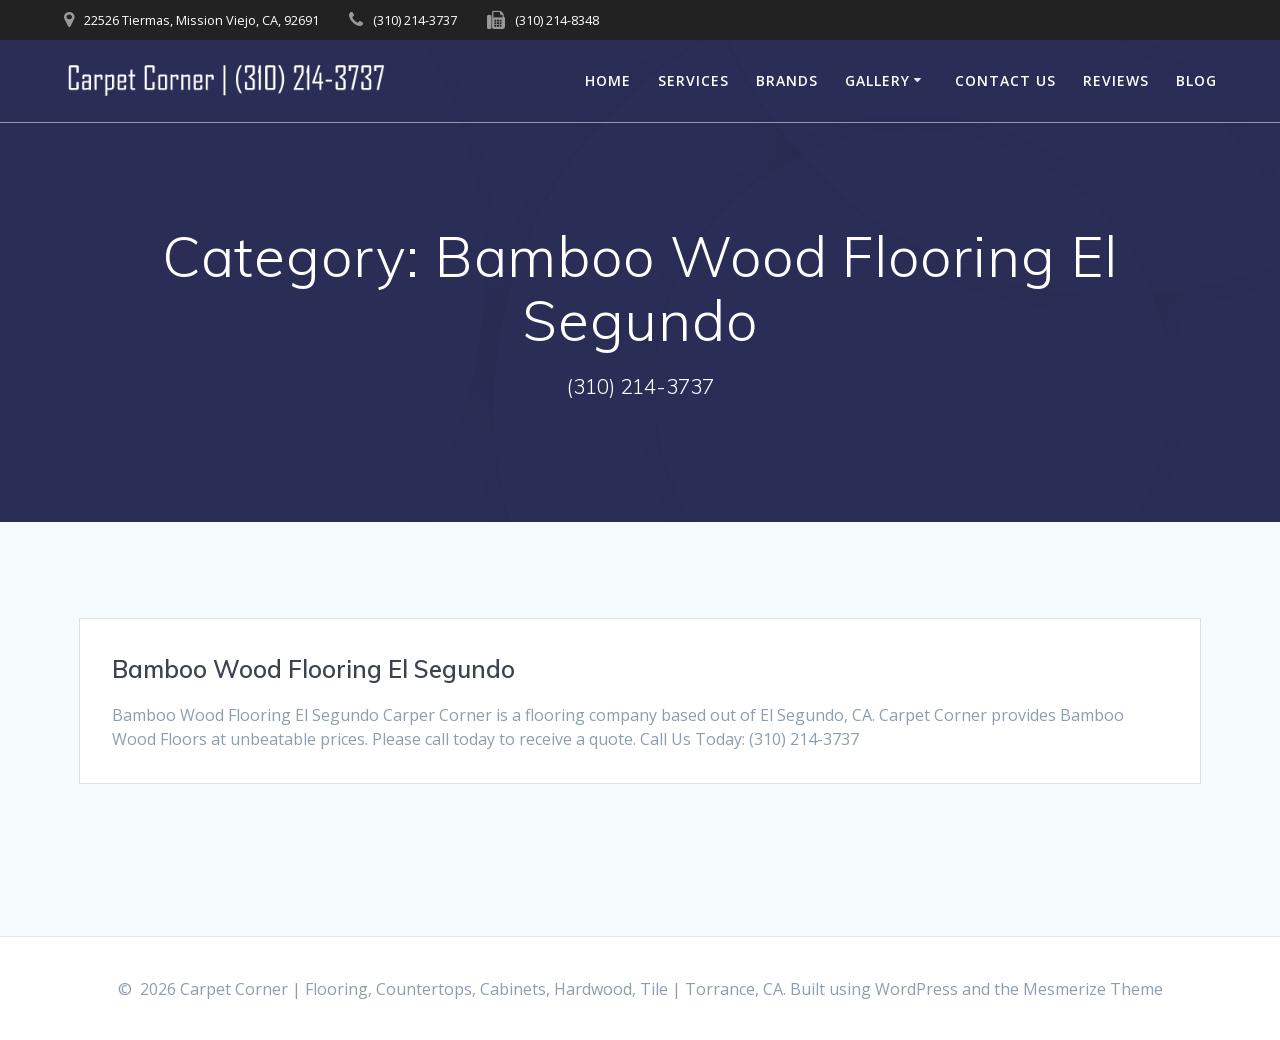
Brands (787, 80)
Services (693, 80)
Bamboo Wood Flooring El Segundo (313, 669)
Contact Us (1005, 80)
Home (608, 80)
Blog (1196, 80)
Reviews (1116, 80)
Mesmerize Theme (1093, 989)
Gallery (877, 80)
